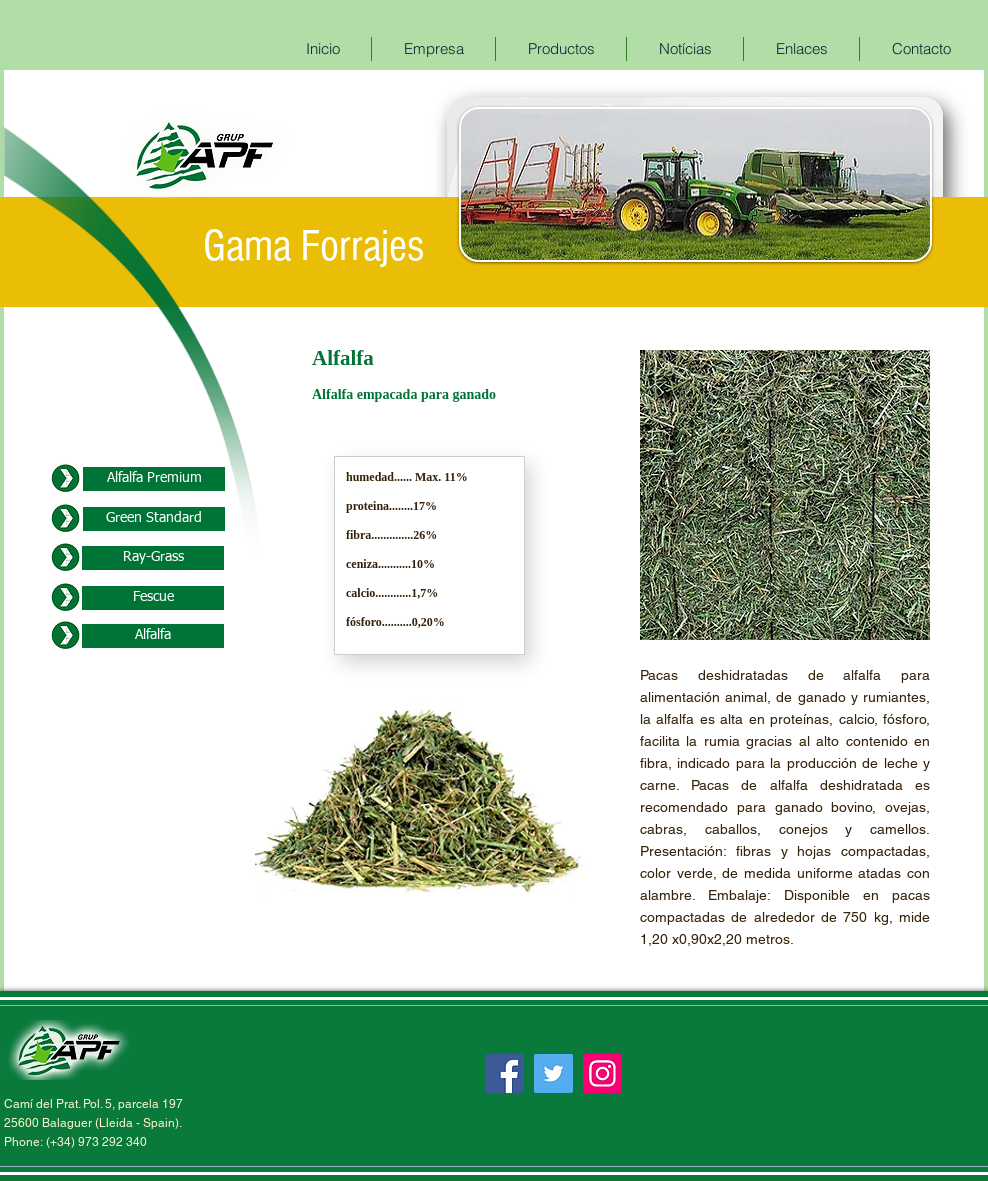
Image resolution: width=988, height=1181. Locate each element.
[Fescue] (153, 598)
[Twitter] (553, 1073)
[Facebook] (504, 1073)
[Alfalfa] (153, 636)
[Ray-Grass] (153, 558)
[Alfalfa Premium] (154, 479)
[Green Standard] (154, 519)
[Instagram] (602, 1073)
